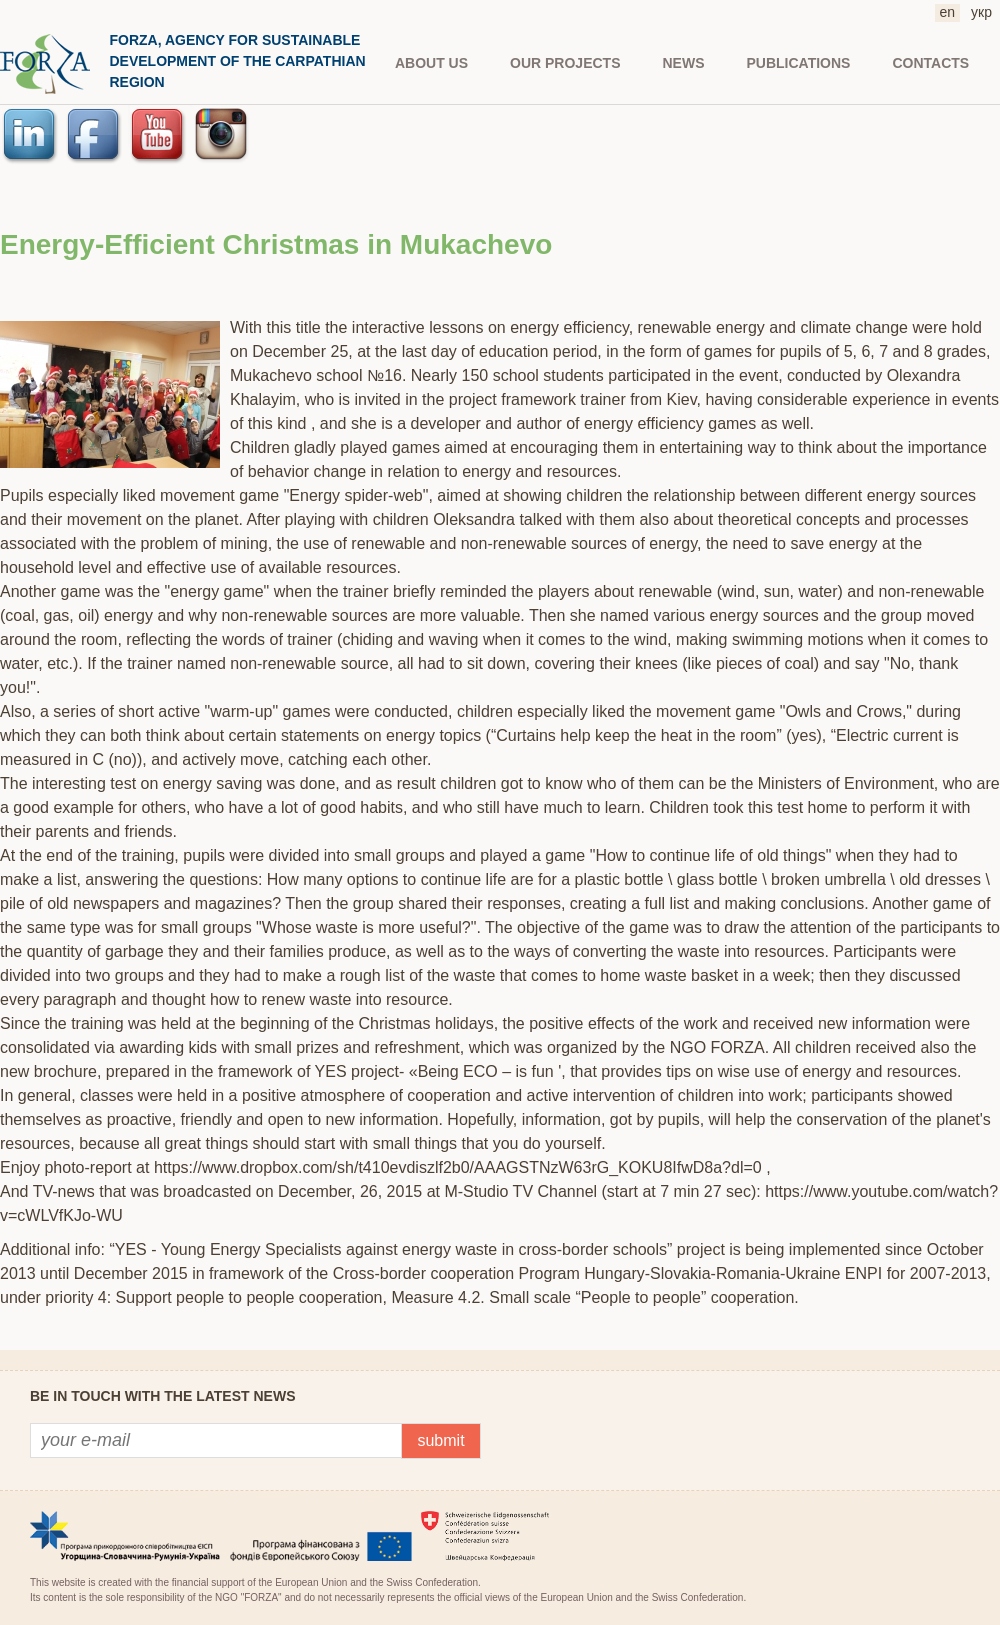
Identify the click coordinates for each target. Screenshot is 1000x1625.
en (948, 12)
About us (431, 63)
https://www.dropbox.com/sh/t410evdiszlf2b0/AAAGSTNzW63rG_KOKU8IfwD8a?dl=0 (458, 1167)
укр (981, 12)
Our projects (565, 63)
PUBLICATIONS (799, 63)
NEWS (684, 63)
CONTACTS (930, 63)
